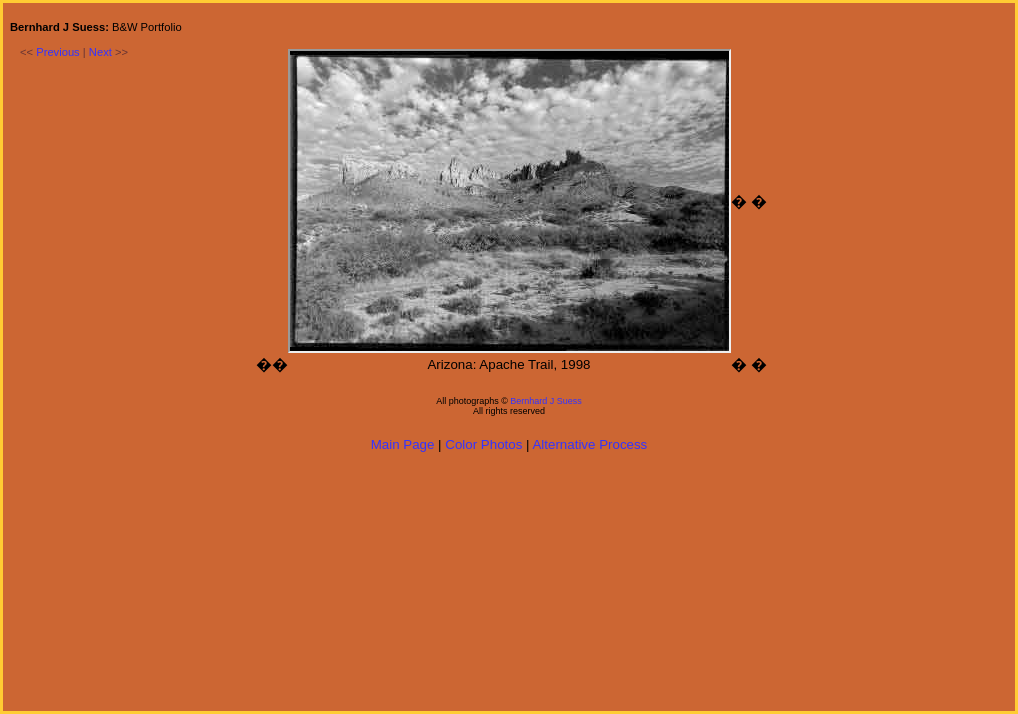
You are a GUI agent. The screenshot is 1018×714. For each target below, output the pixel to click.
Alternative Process (589, 444)
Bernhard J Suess (546, 401)
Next (100, 52)
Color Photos (483, 444)
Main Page (403, 444)
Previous (58, 52)
